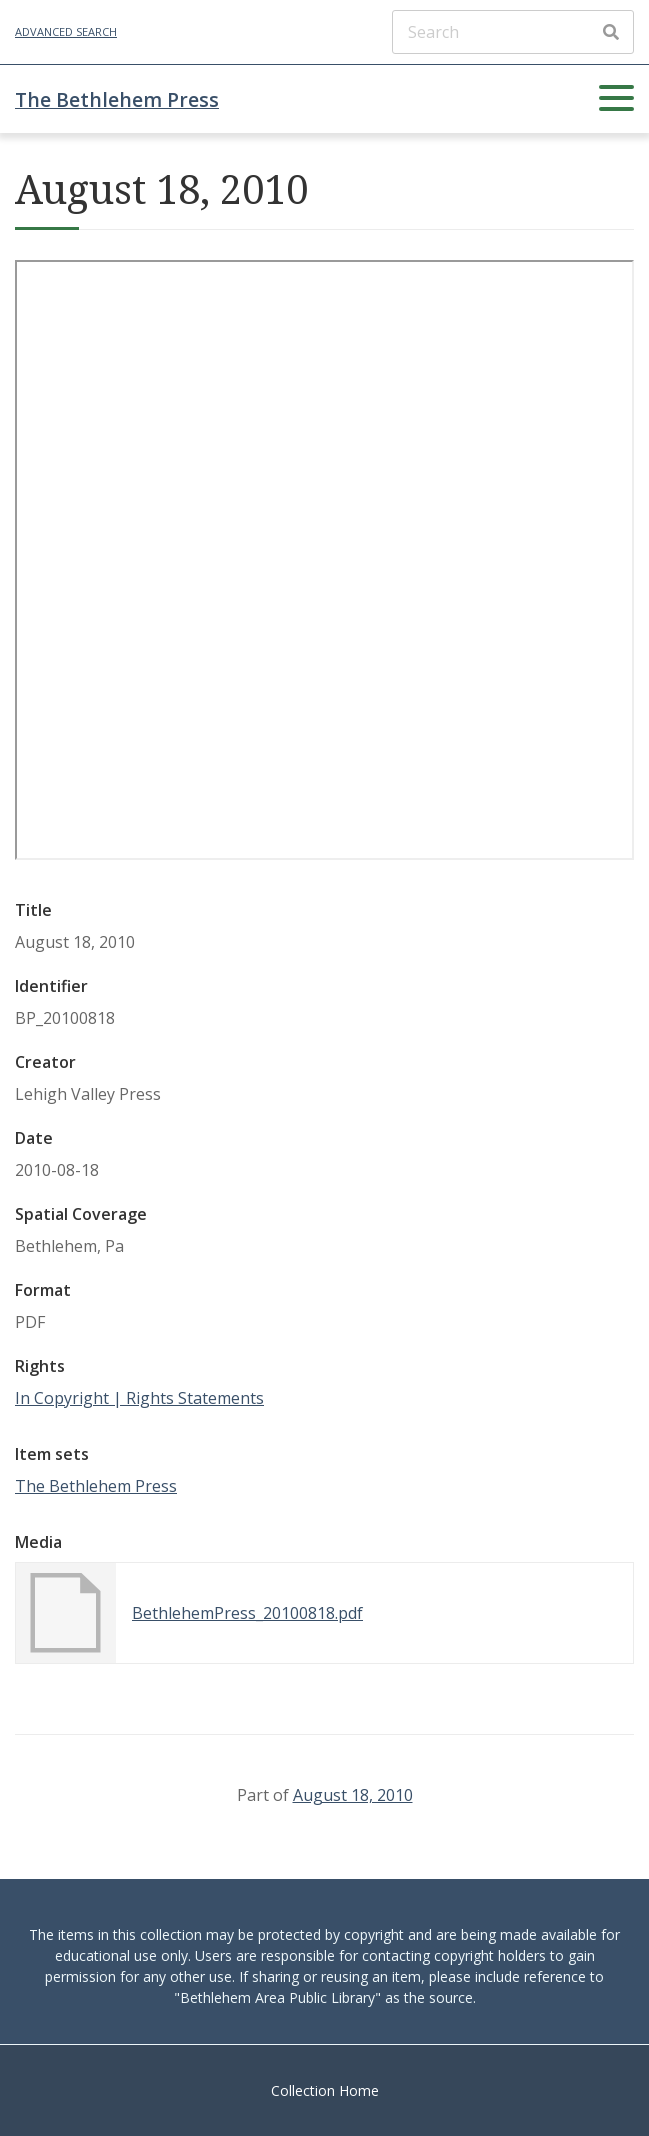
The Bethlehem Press (117, 99)
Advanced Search (66, 31)
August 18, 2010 (353, 1795)
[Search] (513, 32)
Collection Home (325, 2090)
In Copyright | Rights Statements (139, 1398)
